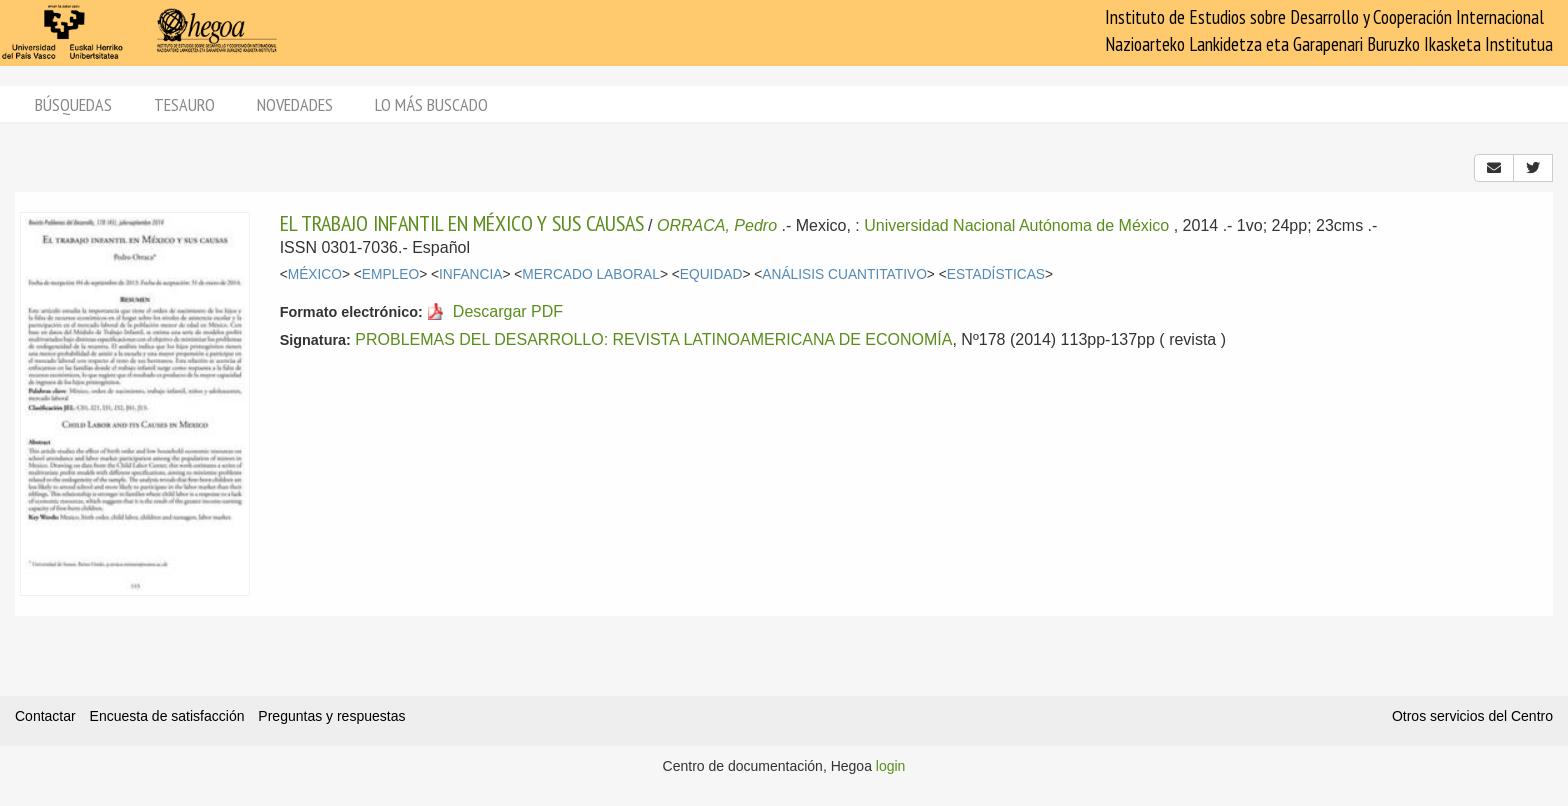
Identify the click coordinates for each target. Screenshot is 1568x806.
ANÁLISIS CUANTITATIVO (844, 274)
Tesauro (184, 104)
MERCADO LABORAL (591, 274)
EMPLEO (390, 274)
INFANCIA (470, 274)
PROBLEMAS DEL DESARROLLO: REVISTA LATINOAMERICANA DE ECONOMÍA (653, 339)
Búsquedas (73, 104)
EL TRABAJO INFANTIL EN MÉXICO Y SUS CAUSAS (462, 223)
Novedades (295, 104)
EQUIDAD (711, 274)
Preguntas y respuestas (331, 716)
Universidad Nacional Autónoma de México (1016, 225)
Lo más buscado (431, 104)
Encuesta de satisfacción (167, 716)
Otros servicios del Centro (1472, 716)
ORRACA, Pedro (717, 225)
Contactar (45, 716)
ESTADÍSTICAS (996, 274)
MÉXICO (315, 274)
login (891, 766)
